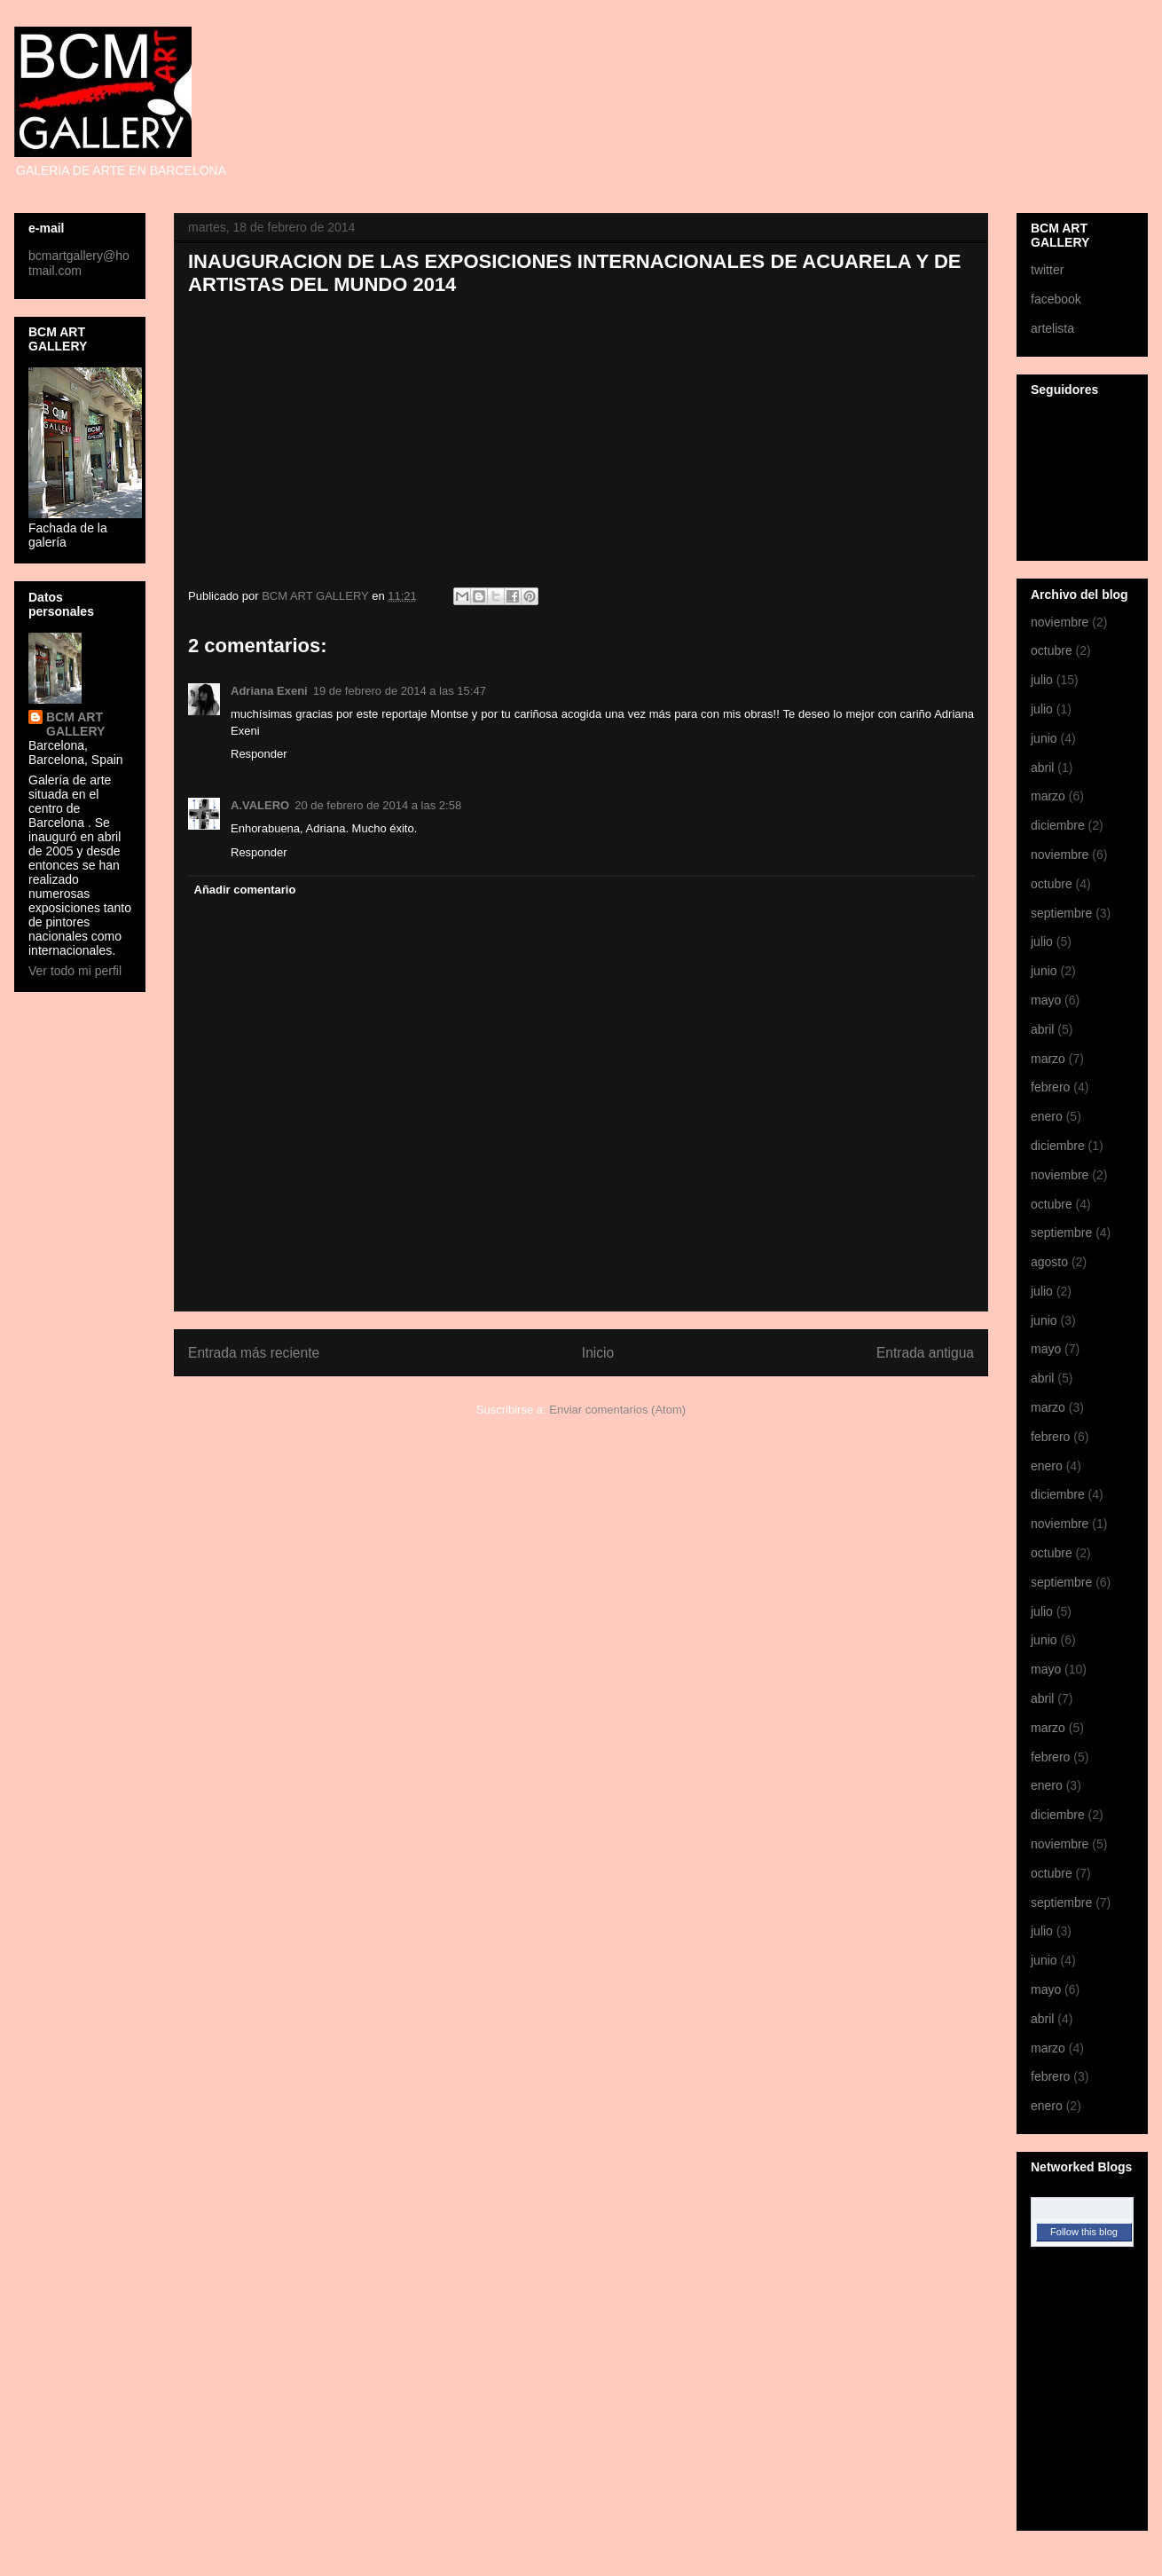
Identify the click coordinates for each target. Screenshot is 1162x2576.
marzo (1048, 796)
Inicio (598, 1352)
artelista (1052, 328)
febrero (1050, 1087)
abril (1042, 767)
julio (1042, 680)
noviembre (1059, 622)
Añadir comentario (245, 889)
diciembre (1058, 825)
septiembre (1061, 913)
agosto (1049, 1262)
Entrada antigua (925, 1352)
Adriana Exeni (269, 690)
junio (1044, 738)
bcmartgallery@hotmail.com (79, 263)
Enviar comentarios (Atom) (617, 1409)
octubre (1051, 650)
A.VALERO (260, 805)
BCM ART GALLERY (75, 724)
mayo (1046, 1000)
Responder (259, 753)
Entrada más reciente (253, 1352)
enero (1047, 1116)
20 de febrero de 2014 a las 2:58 (377, 805)
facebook (1056, 299)
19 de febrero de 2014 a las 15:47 (399, 690)
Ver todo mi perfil (75, 971)
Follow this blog (1084, 2231)
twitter (1047, 270)
